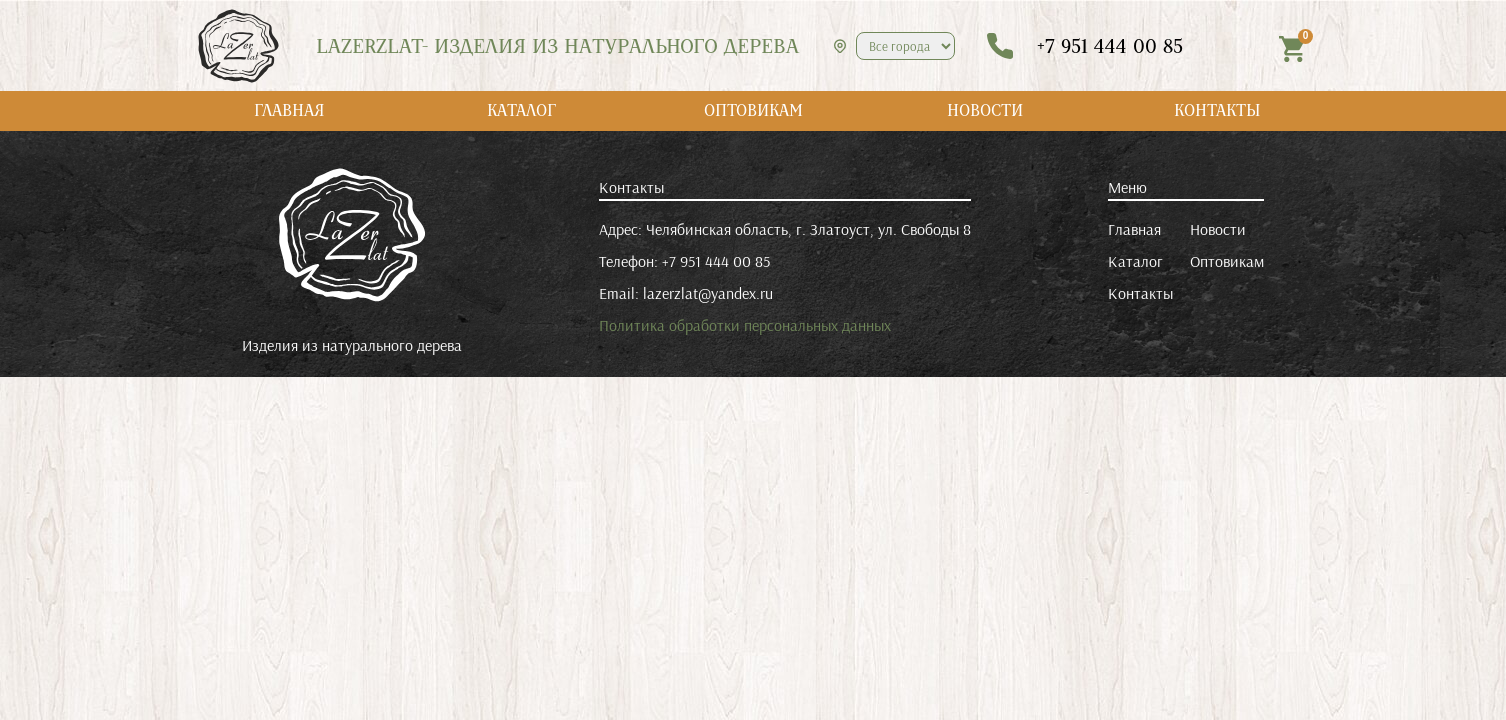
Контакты (1140, 293)
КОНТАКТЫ (1217, 110)
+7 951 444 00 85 (716, 261)
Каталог (1135, 261)
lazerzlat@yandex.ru (708, 293)
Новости (1218, 229)
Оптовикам (1227, 261)
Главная (1134, 229)
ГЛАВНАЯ (289, 110)
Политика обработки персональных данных (745, 325)
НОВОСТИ (985, 110)
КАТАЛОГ (521, 110)
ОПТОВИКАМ (753, 110)
